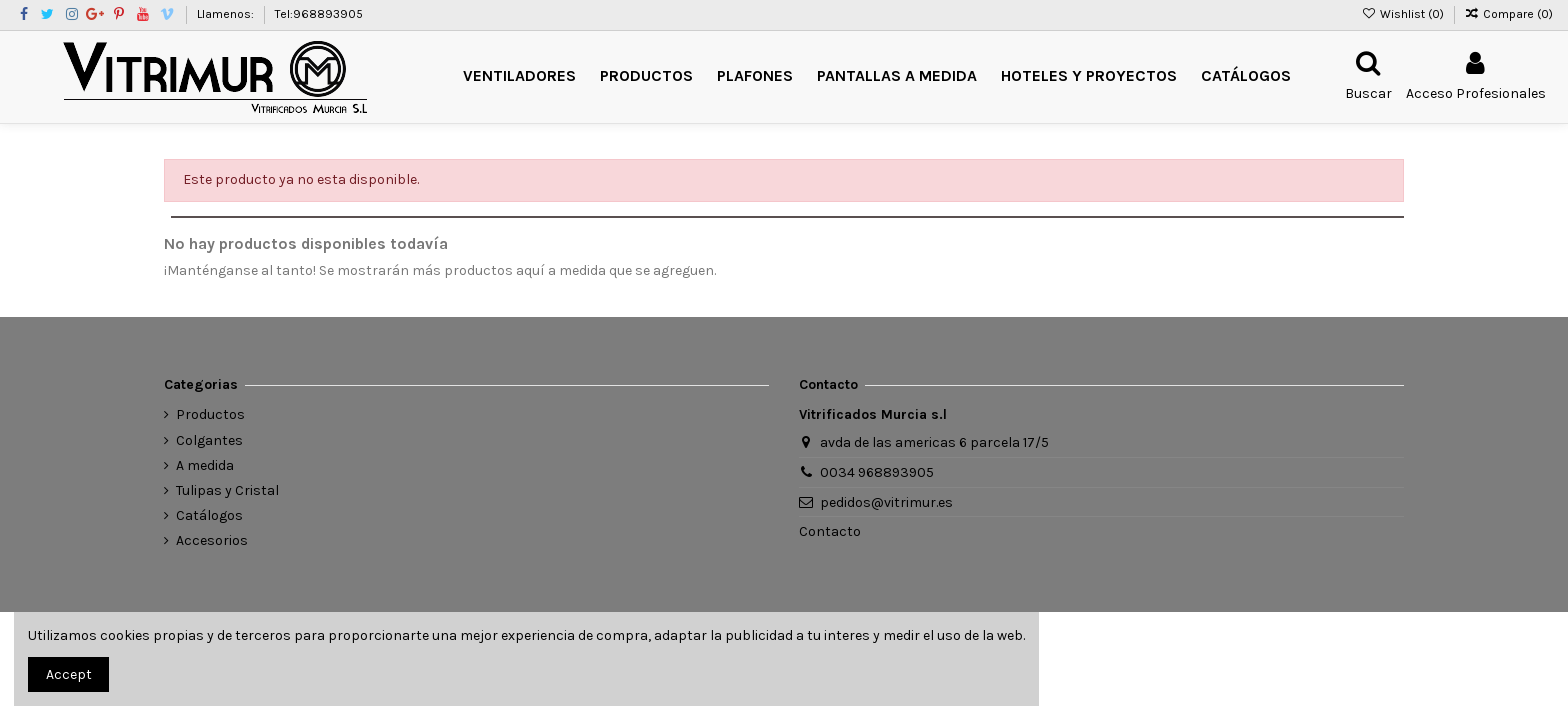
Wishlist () (1403, 14)
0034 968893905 (877, 472)
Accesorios (212, 540)
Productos (210, 414)
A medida (205, 465)
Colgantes (209, 440)
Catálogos (209, 515)
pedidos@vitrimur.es (886, 502)
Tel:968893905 (319, 14)
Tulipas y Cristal (227, 490)
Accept (69, 674)
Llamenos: (227, 14)
